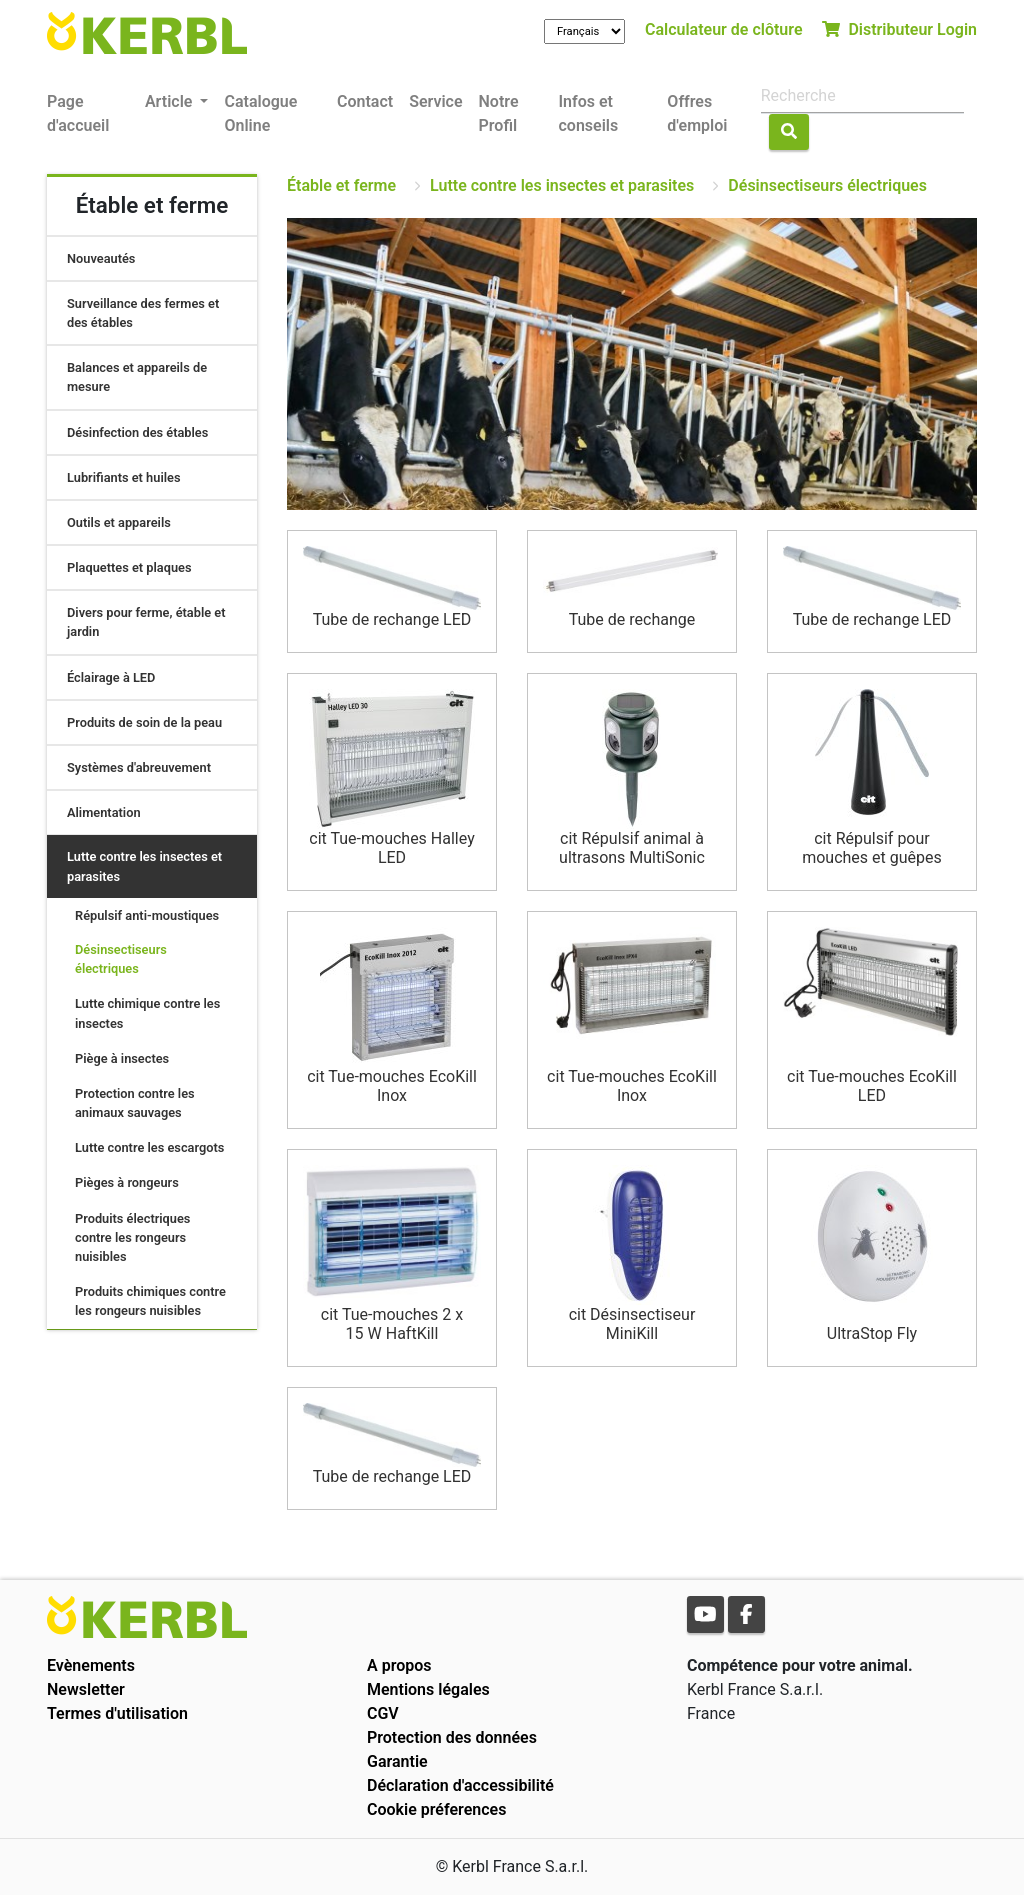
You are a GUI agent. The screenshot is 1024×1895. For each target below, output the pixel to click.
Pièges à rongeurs (127, 1182)
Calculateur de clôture (724, 29)
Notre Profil (499, 113)
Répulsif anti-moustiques (147, 915)
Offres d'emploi (697, 113)
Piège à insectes (122, 1058)
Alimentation (104, 812)
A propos (399, 1665)
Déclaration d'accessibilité (460, 1785)
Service (435, 101)
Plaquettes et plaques (129, 567)
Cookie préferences (436, 1809)
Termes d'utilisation (117, 1713)
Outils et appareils (119, 522)
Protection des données (452, 1737)
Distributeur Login (899, 29)
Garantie (397, 1761)
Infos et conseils (588, 113)
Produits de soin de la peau (144, 722)
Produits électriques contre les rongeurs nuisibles (132, 1237)
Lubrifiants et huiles (124, 477)
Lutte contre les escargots (149, 1147)
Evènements (91, 1665)
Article (170, 101)
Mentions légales (428, 1689)
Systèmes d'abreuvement (139, 767)
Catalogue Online (260, 113)
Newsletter (86, 1689)
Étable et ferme (341, 185)
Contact (365, 101)
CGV (383, 1713)
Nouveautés (101, 258)
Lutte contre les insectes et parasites (562, 185)
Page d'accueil (78, 113)
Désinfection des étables (137, 432)
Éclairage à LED (111, 677)
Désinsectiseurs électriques (827, 185)
